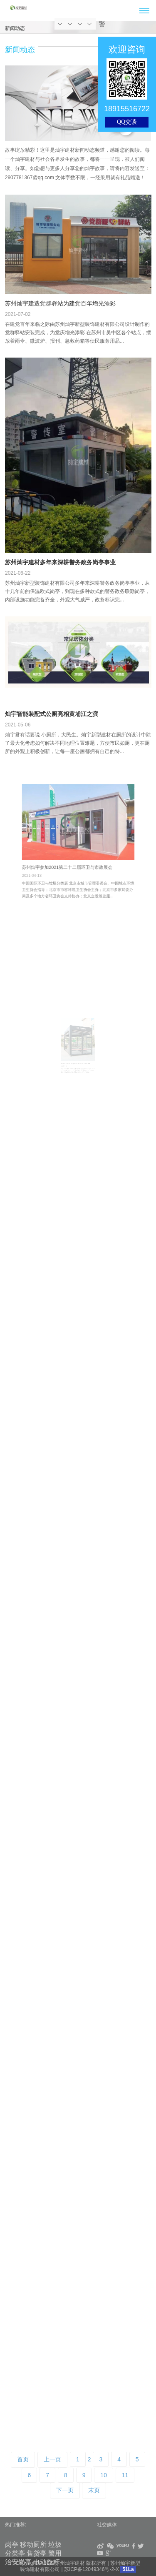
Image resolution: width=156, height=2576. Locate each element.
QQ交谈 (127, 122)
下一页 (65, 2490)
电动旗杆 (46, 2562)
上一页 (52, 2459)
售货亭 (37, 2553)
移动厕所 (33, 2544)
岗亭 (11, 2544)
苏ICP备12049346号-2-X (91, 2569)
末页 (94, 2490)
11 (125, 2475)
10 (103, 2475)
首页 (23, 2459)
